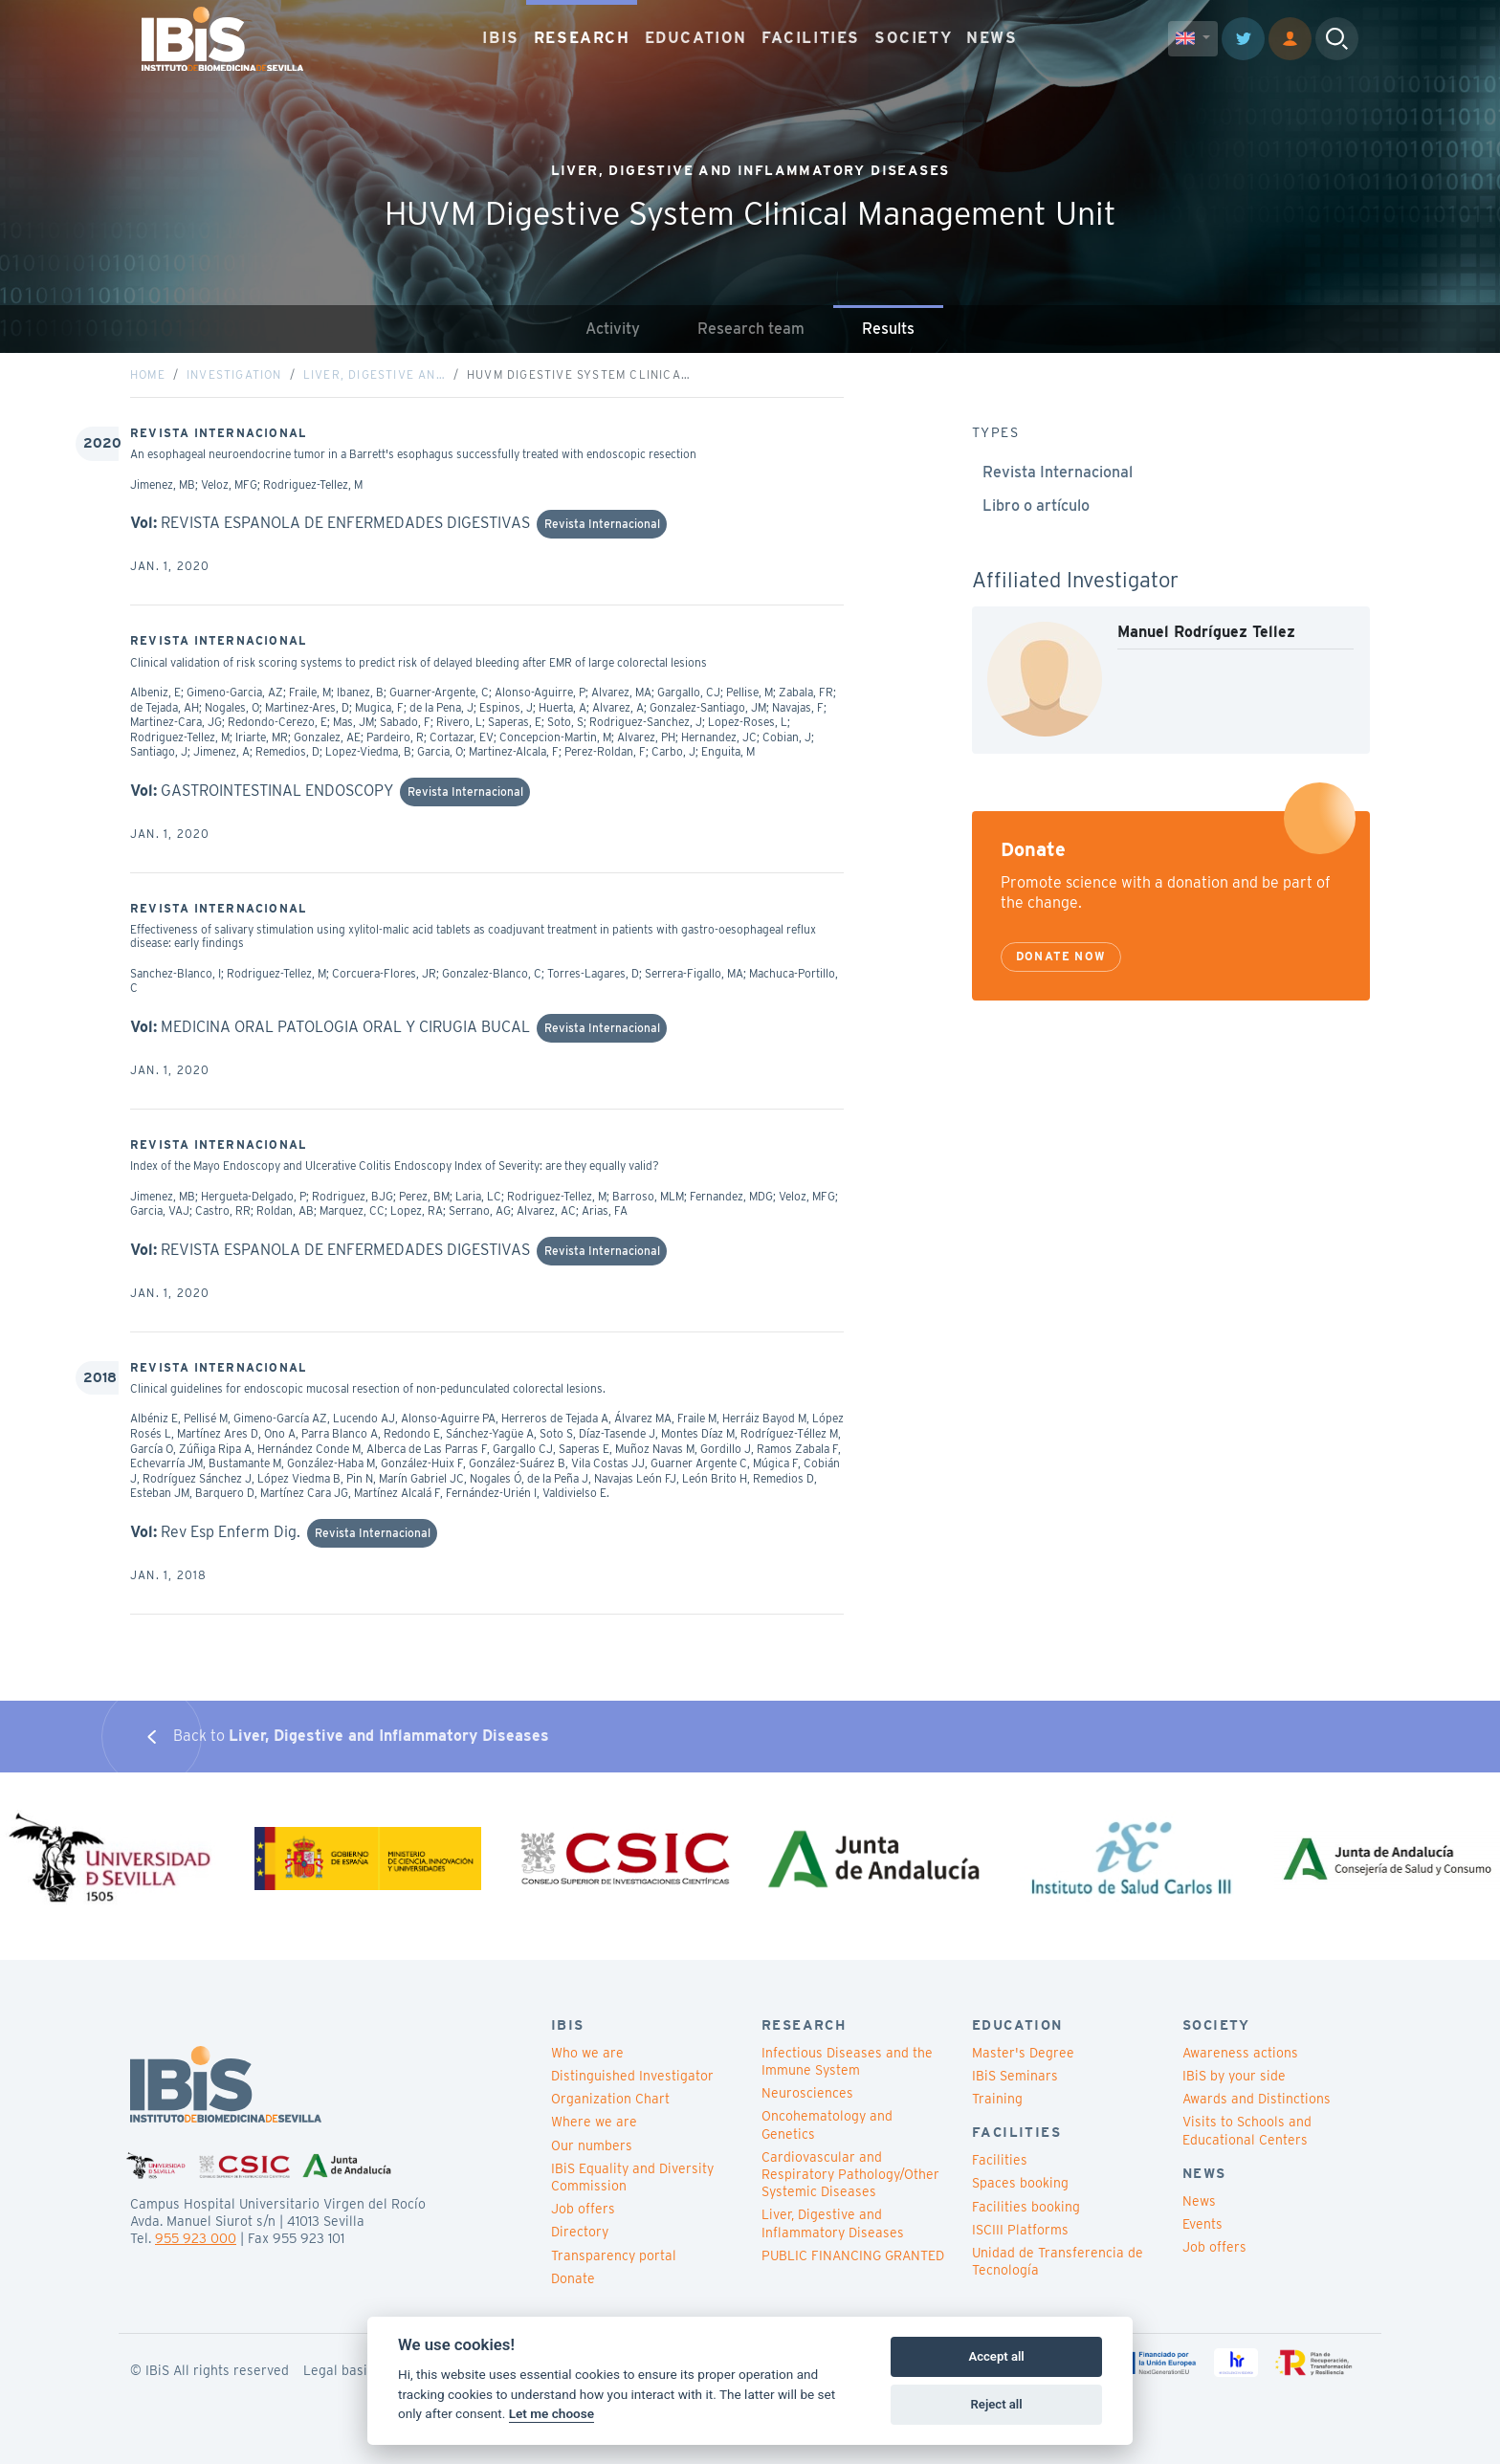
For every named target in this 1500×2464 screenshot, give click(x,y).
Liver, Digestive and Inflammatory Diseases (832, 2223)
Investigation (234, 374)
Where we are (594, 2121)
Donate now (1061, 956)
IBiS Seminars (1015, 2075)
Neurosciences (807, 2093)
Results (888, 328)
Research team (751, 328)
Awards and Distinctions (1256, 2098)
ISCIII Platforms (1020, 2229)
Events (1202, 2224)
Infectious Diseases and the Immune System (847, 2061)
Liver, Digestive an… (374, 374)
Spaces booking (1020, 2182)
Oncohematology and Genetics (827, 2124)
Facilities (999, 2159)
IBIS (500, 38)
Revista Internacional (1057, 472)
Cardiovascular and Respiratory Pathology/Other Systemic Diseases (850, 2174)
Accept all (996, 2356)
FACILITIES (810, 38)
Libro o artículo (1036, 505)
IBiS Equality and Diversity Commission (632, 2177)
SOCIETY (913, 38)
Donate (573, 2278)
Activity (612, 328)
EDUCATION (696, 38)
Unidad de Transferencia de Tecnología (1057, 2261)
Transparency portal (613, 2255)
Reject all (997, 2404)
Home (147, 374)
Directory (579, 2231)
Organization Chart (610, 2098)
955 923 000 (195, 2238)
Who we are (587, 2052)
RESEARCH (582, 38)
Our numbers (591, 2145)
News (1199, 2201)
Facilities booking (1026, 2206)
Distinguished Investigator (632, 2075)
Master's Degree (1023, 2052)
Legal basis (338, 2370)
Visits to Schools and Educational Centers (1247, 2130)
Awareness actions (1240, 2052)
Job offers (583, 2208)
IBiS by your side (1234, 2075)
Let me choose (551, 2413)
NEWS (991, 38)
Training (997, 2098)
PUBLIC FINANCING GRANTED (852, 2255)
